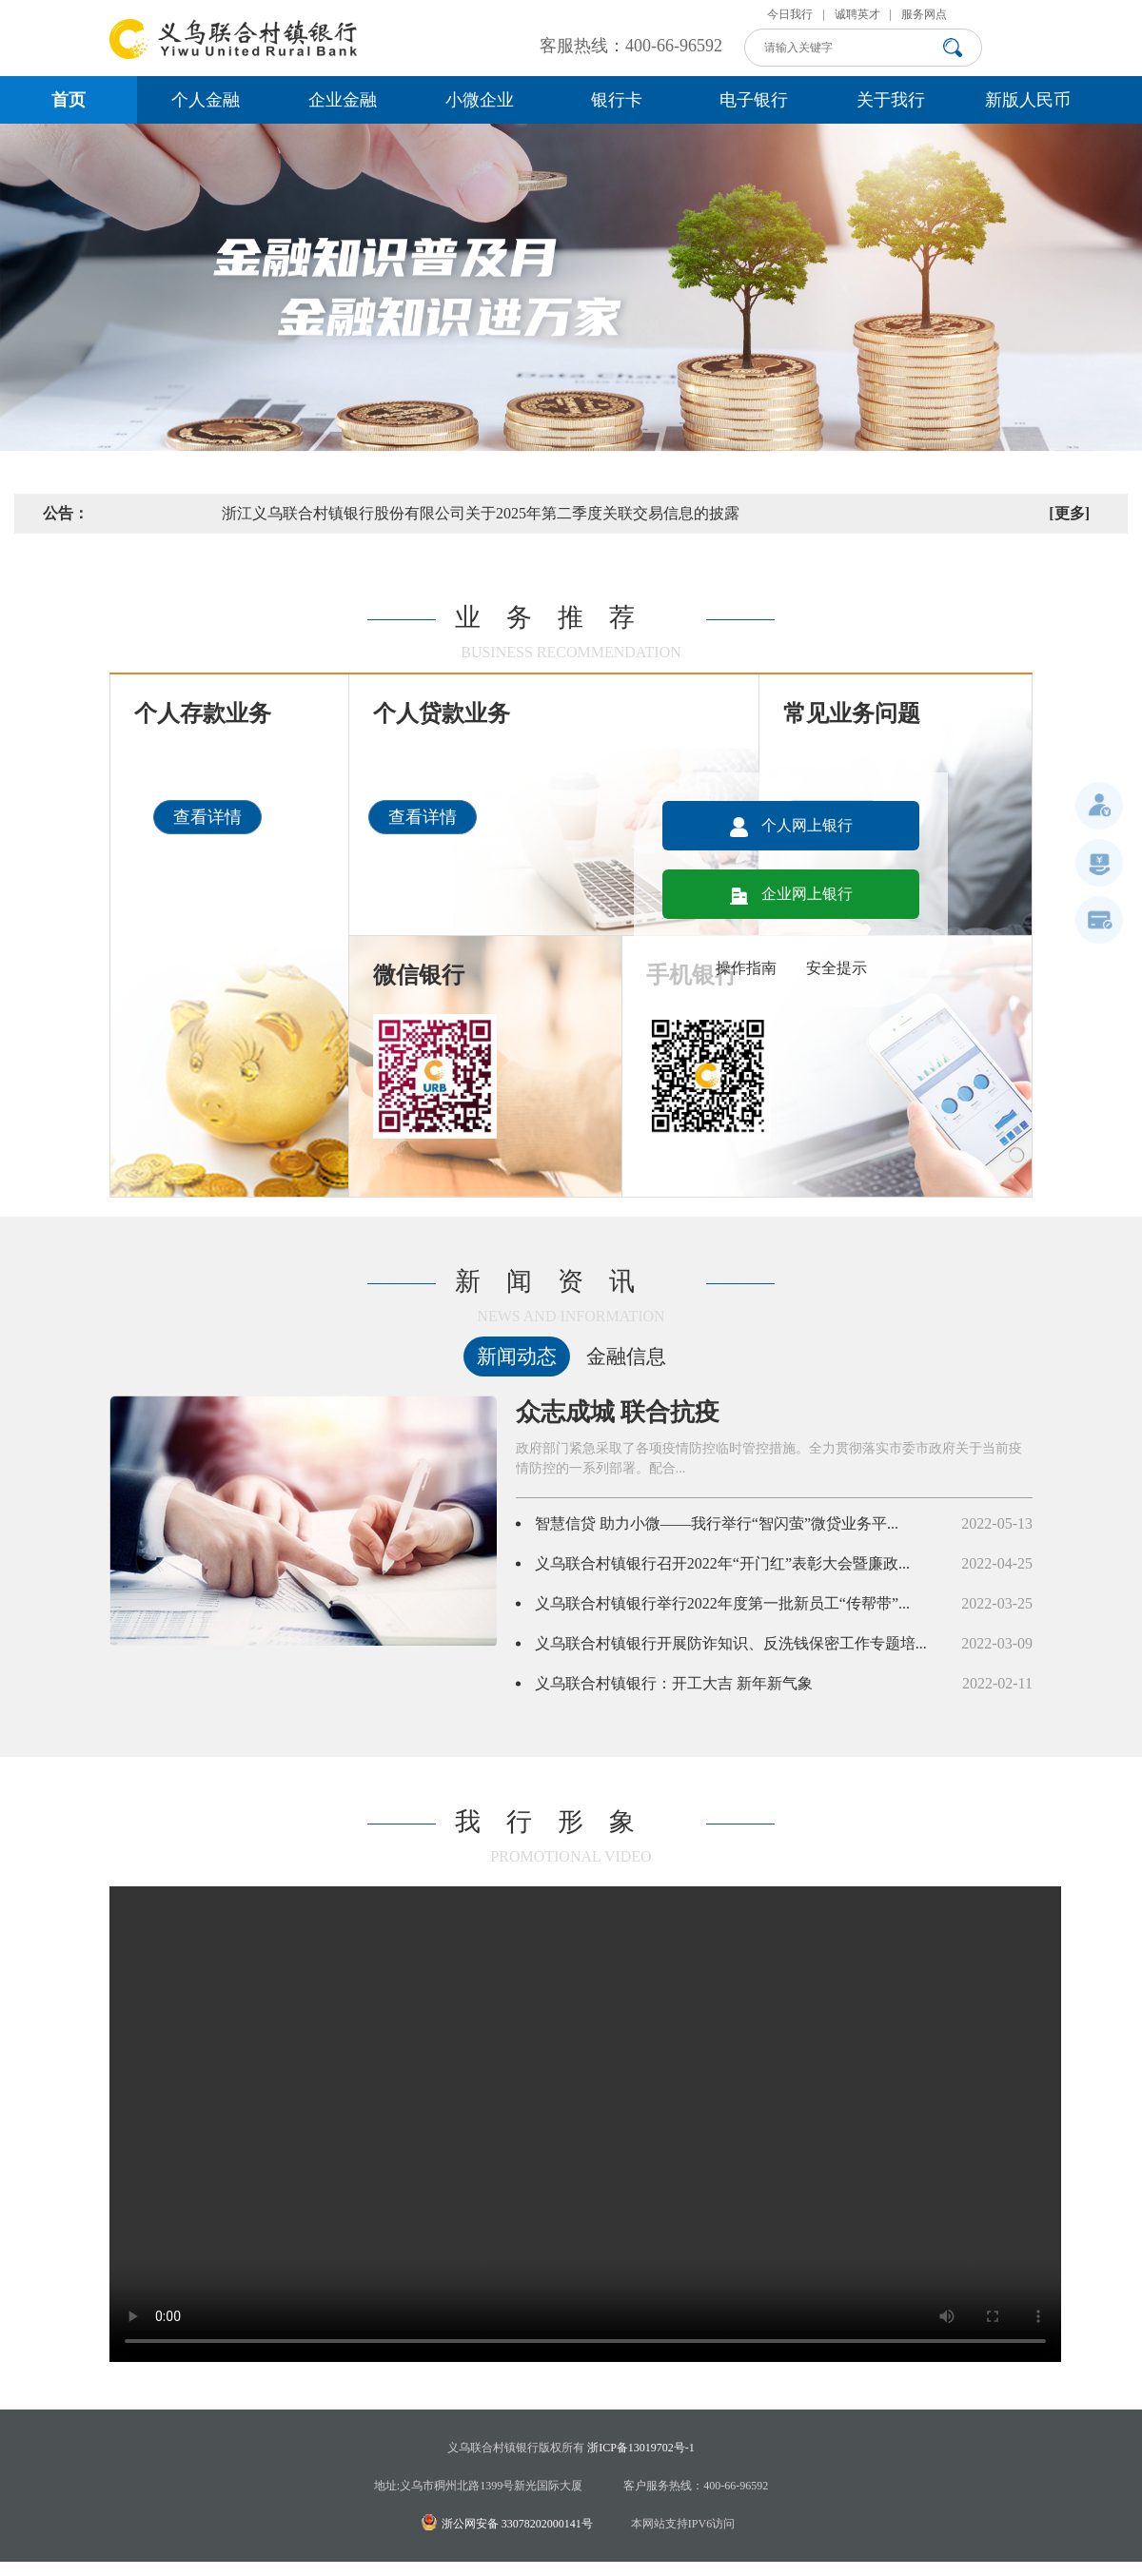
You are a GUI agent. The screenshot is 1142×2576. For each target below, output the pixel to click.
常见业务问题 (851, 713)
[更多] (1069, 513)
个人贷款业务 (441, 713)
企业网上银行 (791, 894)
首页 (68, 99)
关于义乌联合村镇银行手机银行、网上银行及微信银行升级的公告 (366, 513)
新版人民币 (1028, 99)
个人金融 (205, 99)
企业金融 (342, 99)
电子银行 (753, 99)
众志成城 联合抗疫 (618, 1412)
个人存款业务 (202, 713)
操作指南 (746, 968)
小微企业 (479, 99)
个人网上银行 (791, 825)
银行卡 (616, 99)
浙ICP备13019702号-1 (641, 2447)
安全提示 (836, 968)
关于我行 (890, 99)
